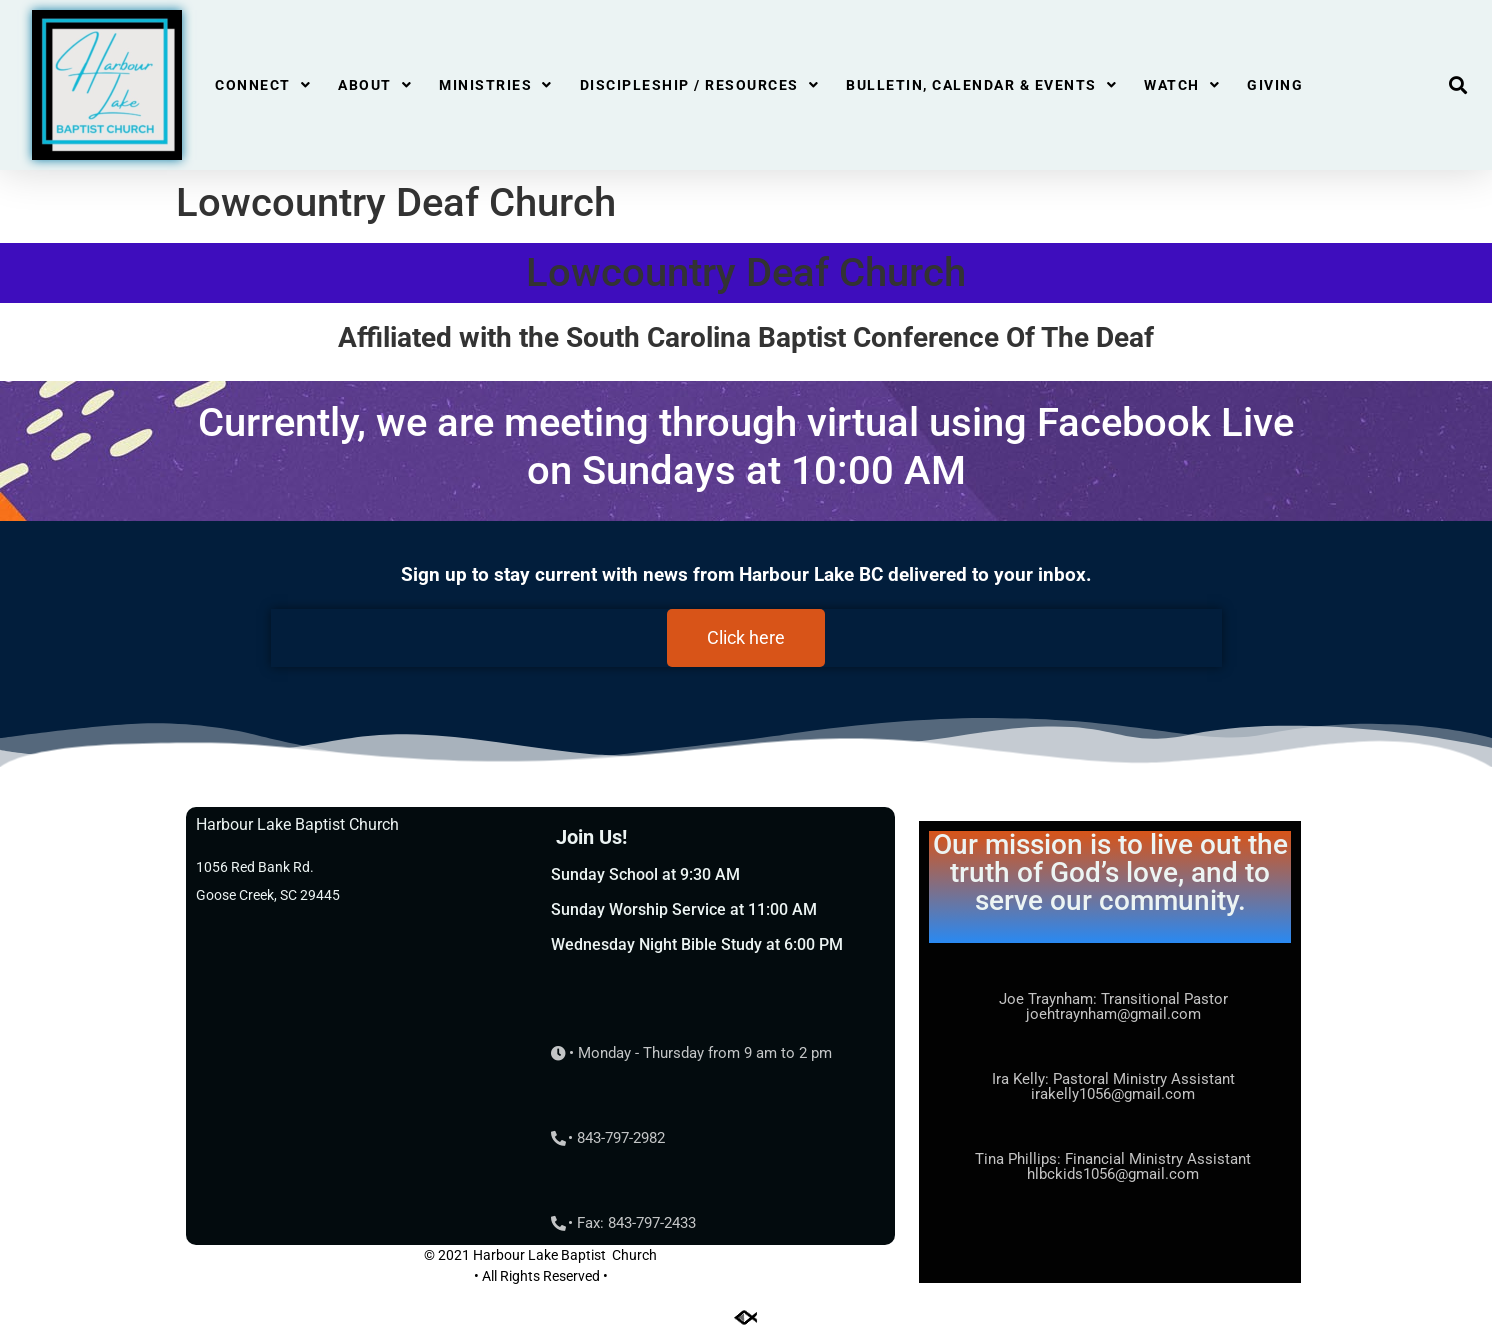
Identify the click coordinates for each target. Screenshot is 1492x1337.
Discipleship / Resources (700, 85)
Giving (1275, 85)
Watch (1182, 85)
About (375, 85)
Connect (263, 85)
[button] (1457, 85)
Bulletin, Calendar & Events (981, 85)
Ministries (496, 85)
